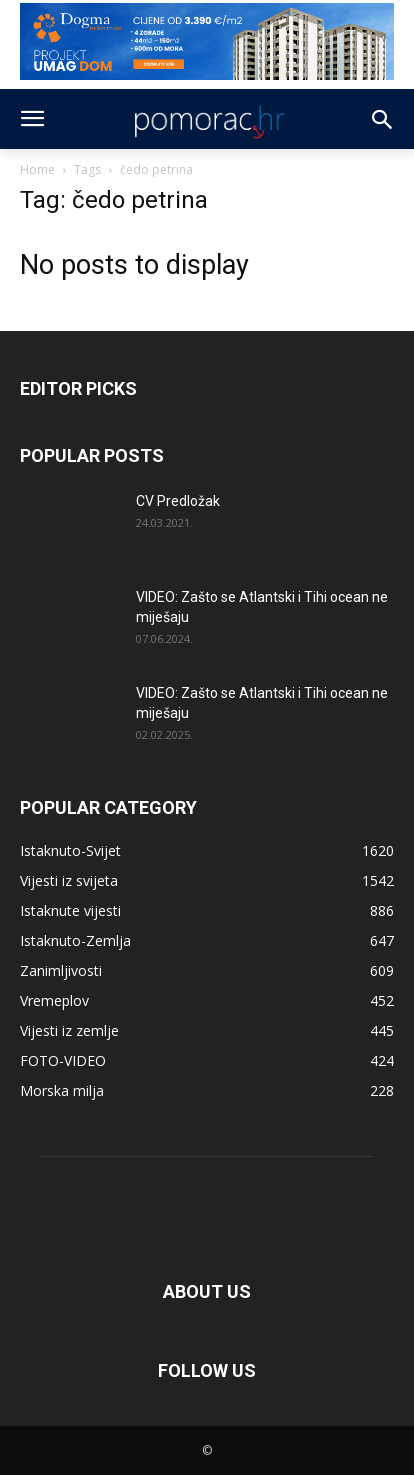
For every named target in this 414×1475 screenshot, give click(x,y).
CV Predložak (178, 501)
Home (37, 169)
